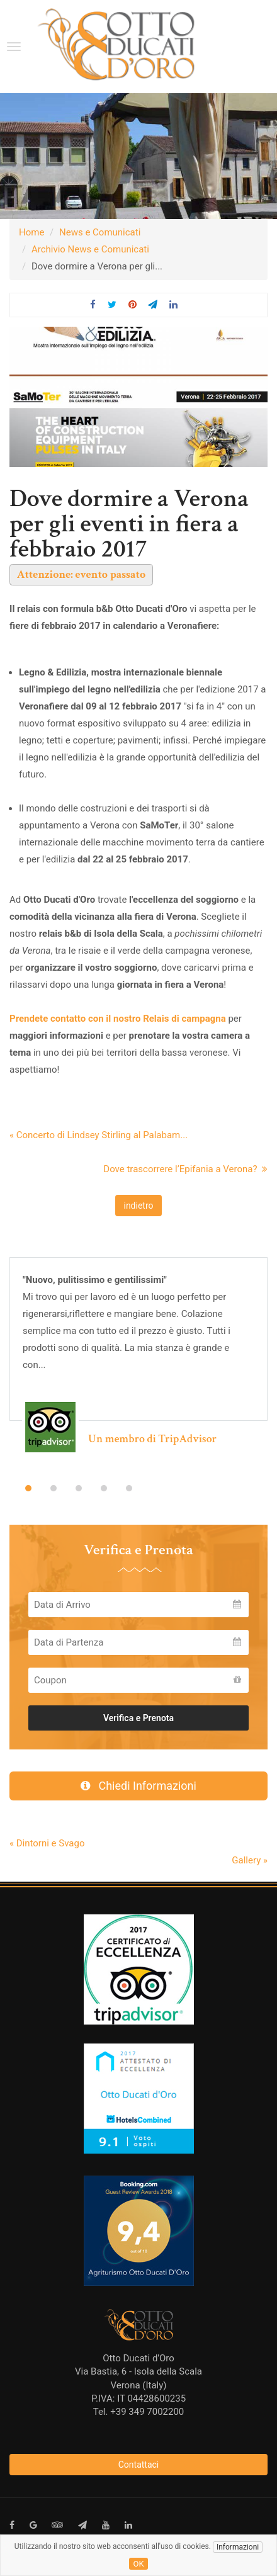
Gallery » (250, 1860)
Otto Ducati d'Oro (138, 2358)
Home (31, 232)
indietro (138, 1205)
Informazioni (238, 2547)
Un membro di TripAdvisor (152, 1439)
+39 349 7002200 (147, 2411)
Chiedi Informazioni (138, 1785)
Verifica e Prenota (138, 1718)
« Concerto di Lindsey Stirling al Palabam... (98, 1135)
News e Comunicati (99, 232)
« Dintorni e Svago (46, 1843)
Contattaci (138, 2465)
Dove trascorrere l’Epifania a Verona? (185, 1169)
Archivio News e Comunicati (90, 249)
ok (138, 2563)
